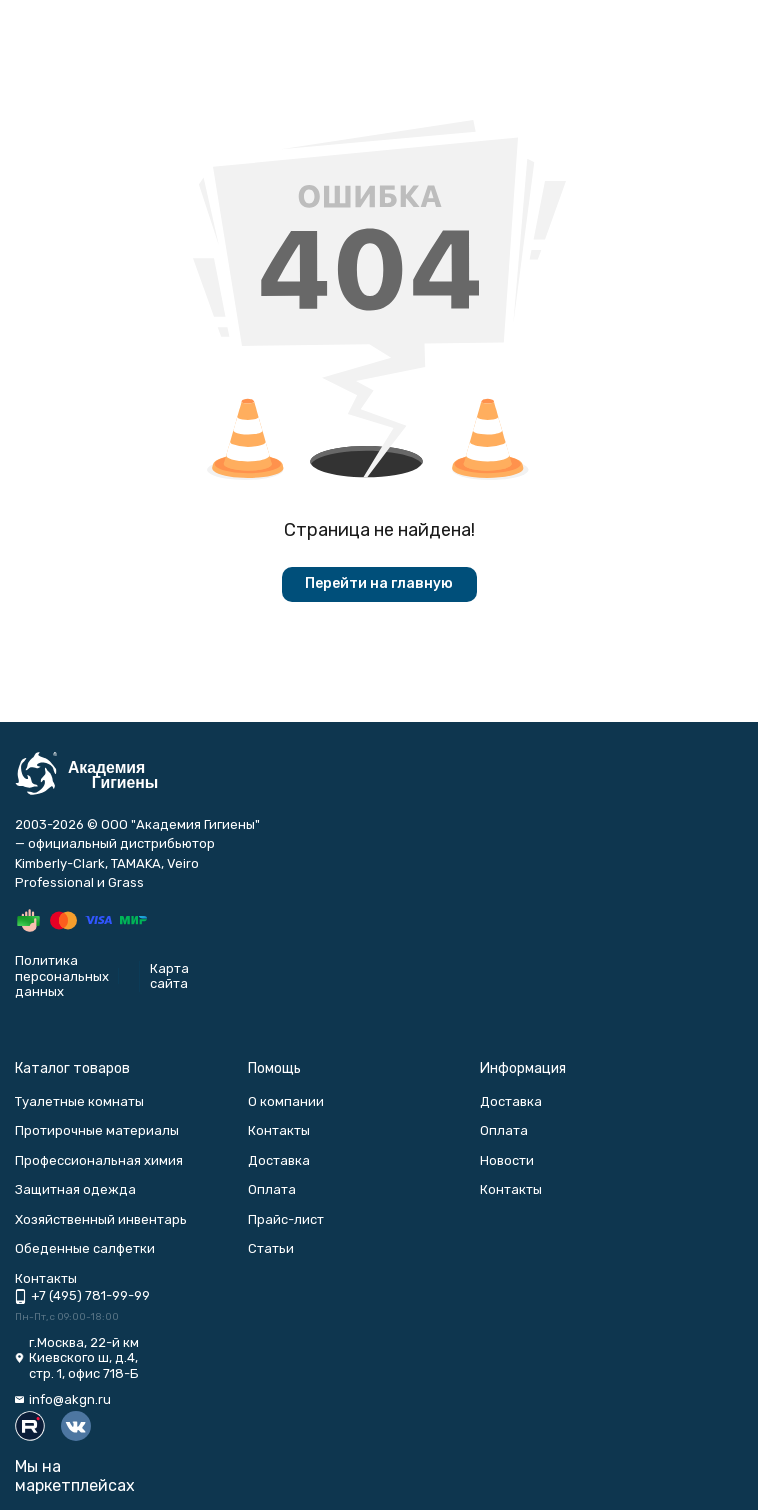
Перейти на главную (379, 583)
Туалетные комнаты (79, 1101)
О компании (286, 1101)
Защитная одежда (75, 1189)
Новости (507, 1160)
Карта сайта (169, 976)
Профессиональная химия (99, 1160)
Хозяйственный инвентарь (101, 1219)
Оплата (272, 1189)
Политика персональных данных (62, 976)
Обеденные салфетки (85, 1248)
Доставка (279, 1160)
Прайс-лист (286, 1219)
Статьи (271, 1248)
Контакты (279, 1130)
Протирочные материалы (97, 1130)
